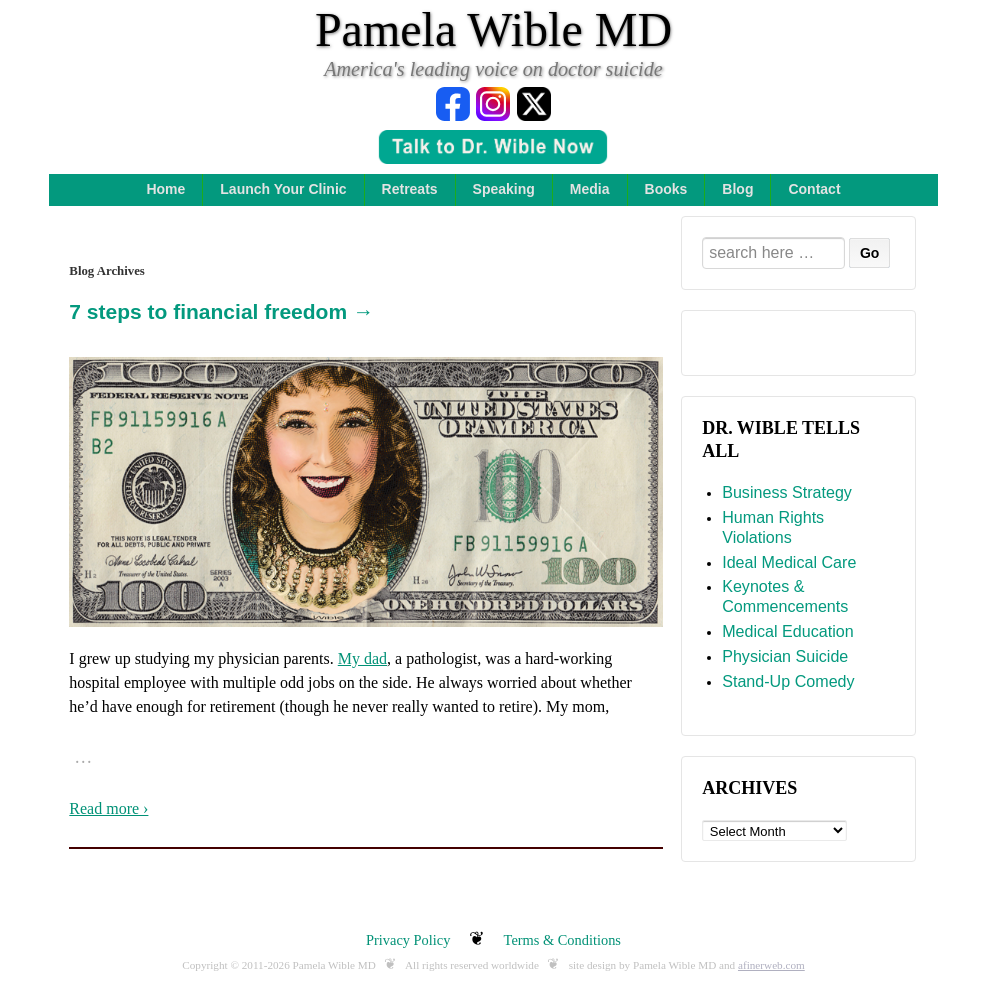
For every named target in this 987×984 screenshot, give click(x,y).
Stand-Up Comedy (788, 681)
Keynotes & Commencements (785, 596)
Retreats (410, 189)
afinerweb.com (771, 965)
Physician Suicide (785, 656)
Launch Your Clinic (283, 189)
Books (666, 189)
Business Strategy (787, 492)
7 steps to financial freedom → (221, 311)
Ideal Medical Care (789, 562)
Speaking (504, 189)
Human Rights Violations (773, 527)
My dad (362, 658)
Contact (814, 189)
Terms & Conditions (562, 940)
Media (590, 189)
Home (165, 189)
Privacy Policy (408, 940)
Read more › (108, 808)
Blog (737, 189)
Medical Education (788, 631)
